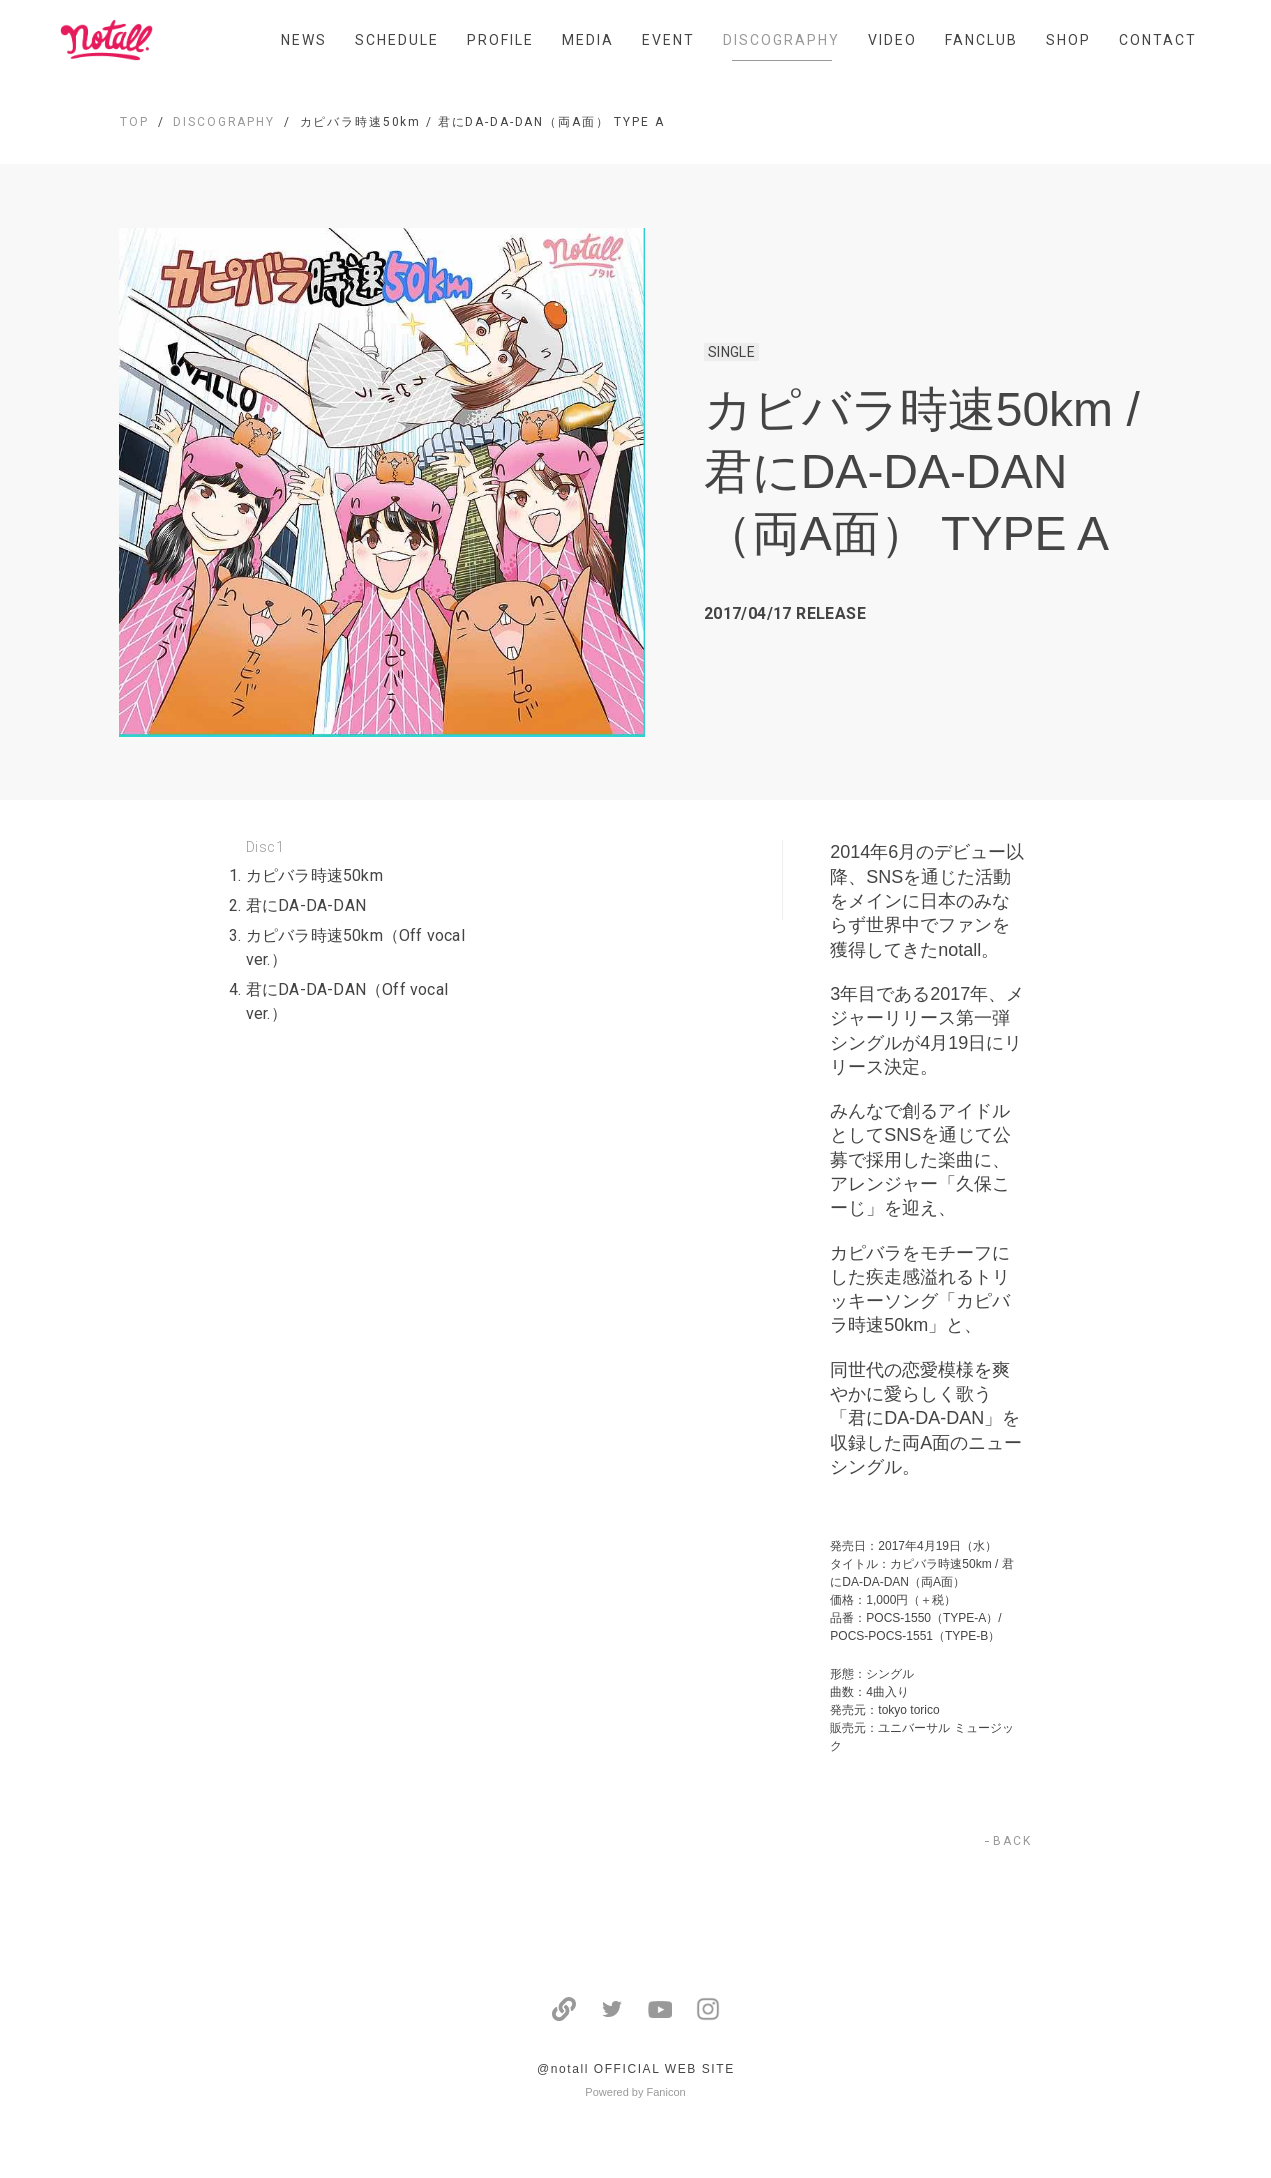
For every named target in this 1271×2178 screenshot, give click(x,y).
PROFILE (500, 40)
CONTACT (1158, 40)
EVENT (668, 40)
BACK (1012, 1841)
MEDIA (588, 40)
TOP (134, 122)
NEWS (304, 40)
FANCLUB (981, 40)
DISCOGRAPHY (781, 40)
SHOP (1068, 40)
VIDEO (892, 40)
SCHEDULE (397, 40)
